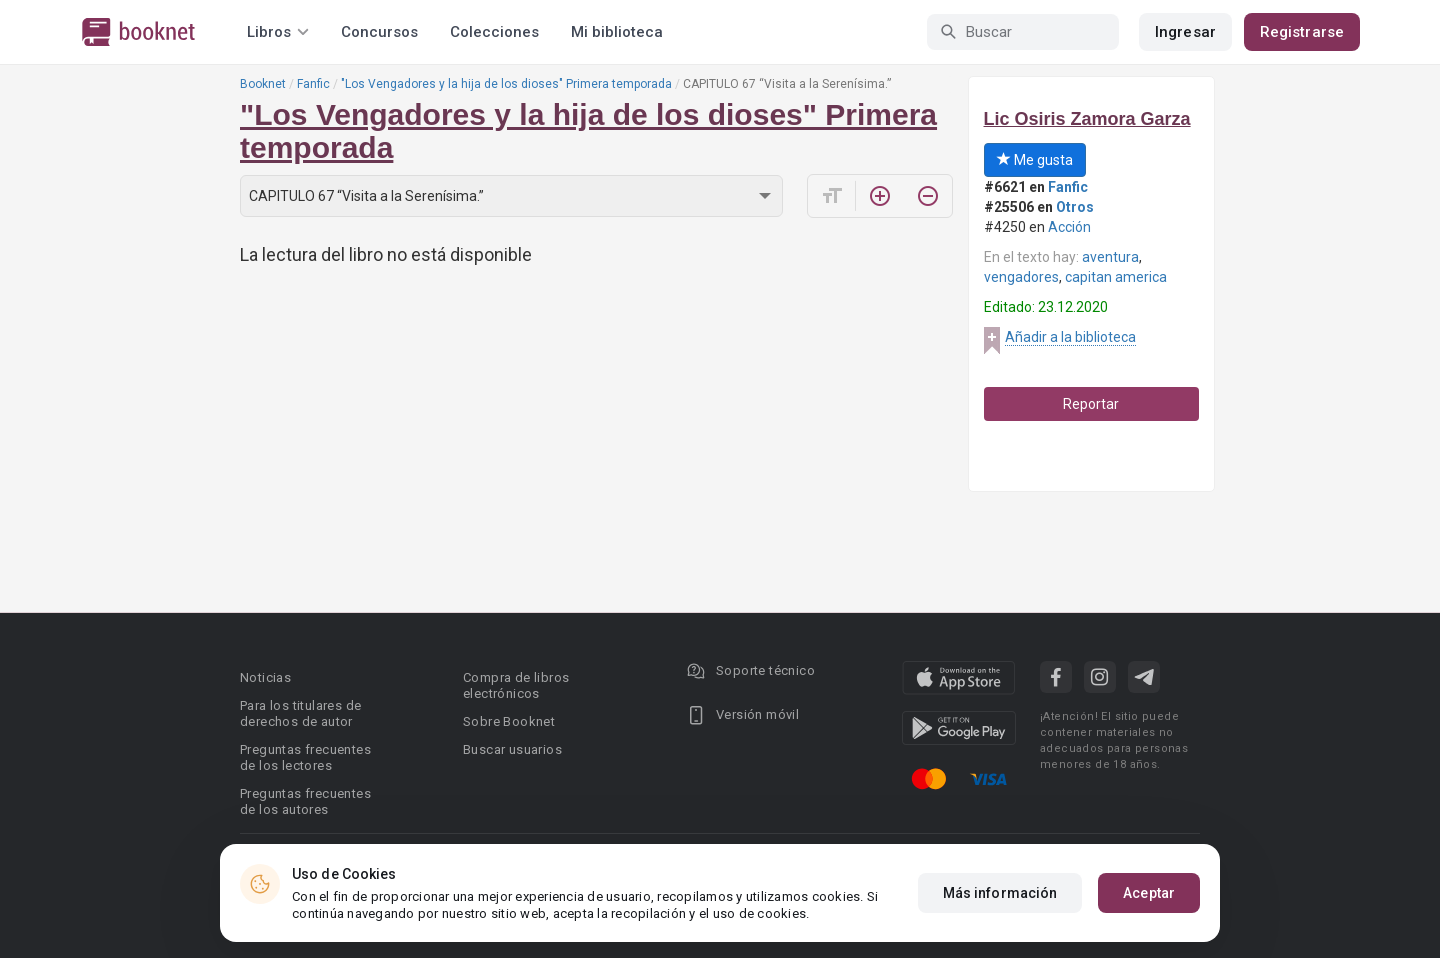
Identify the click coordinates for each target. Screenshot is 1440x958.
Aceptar (1149, 893)
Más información (1000, 893)
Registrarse (1302, 32)
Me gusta (1035, 160)
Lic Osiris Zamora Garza (1087, 119)
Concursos (379, 32)
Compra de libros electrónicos (516, 685)
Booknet (263, 84)
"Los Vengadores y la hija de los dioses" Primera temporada (506, 84)
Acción (1069, 227)
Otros (1075, 207)
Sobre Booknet (509, 721)
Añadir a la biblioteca (1070, 337)
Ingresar (1185, 32)
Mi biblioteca (617, 32)
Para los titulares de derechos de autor (300, 713)
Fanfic (313, 84)
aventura (1110, 257)
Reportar (1091, 404)
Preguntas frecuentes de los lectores (305, 757)
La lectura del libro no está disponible (386, 254)
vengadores (1021, 277)
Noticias (265, 677)
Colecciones (494, 32)
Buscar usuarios (512, 749)
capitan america (1116, 277)
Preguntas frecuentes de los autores (305, 801)
